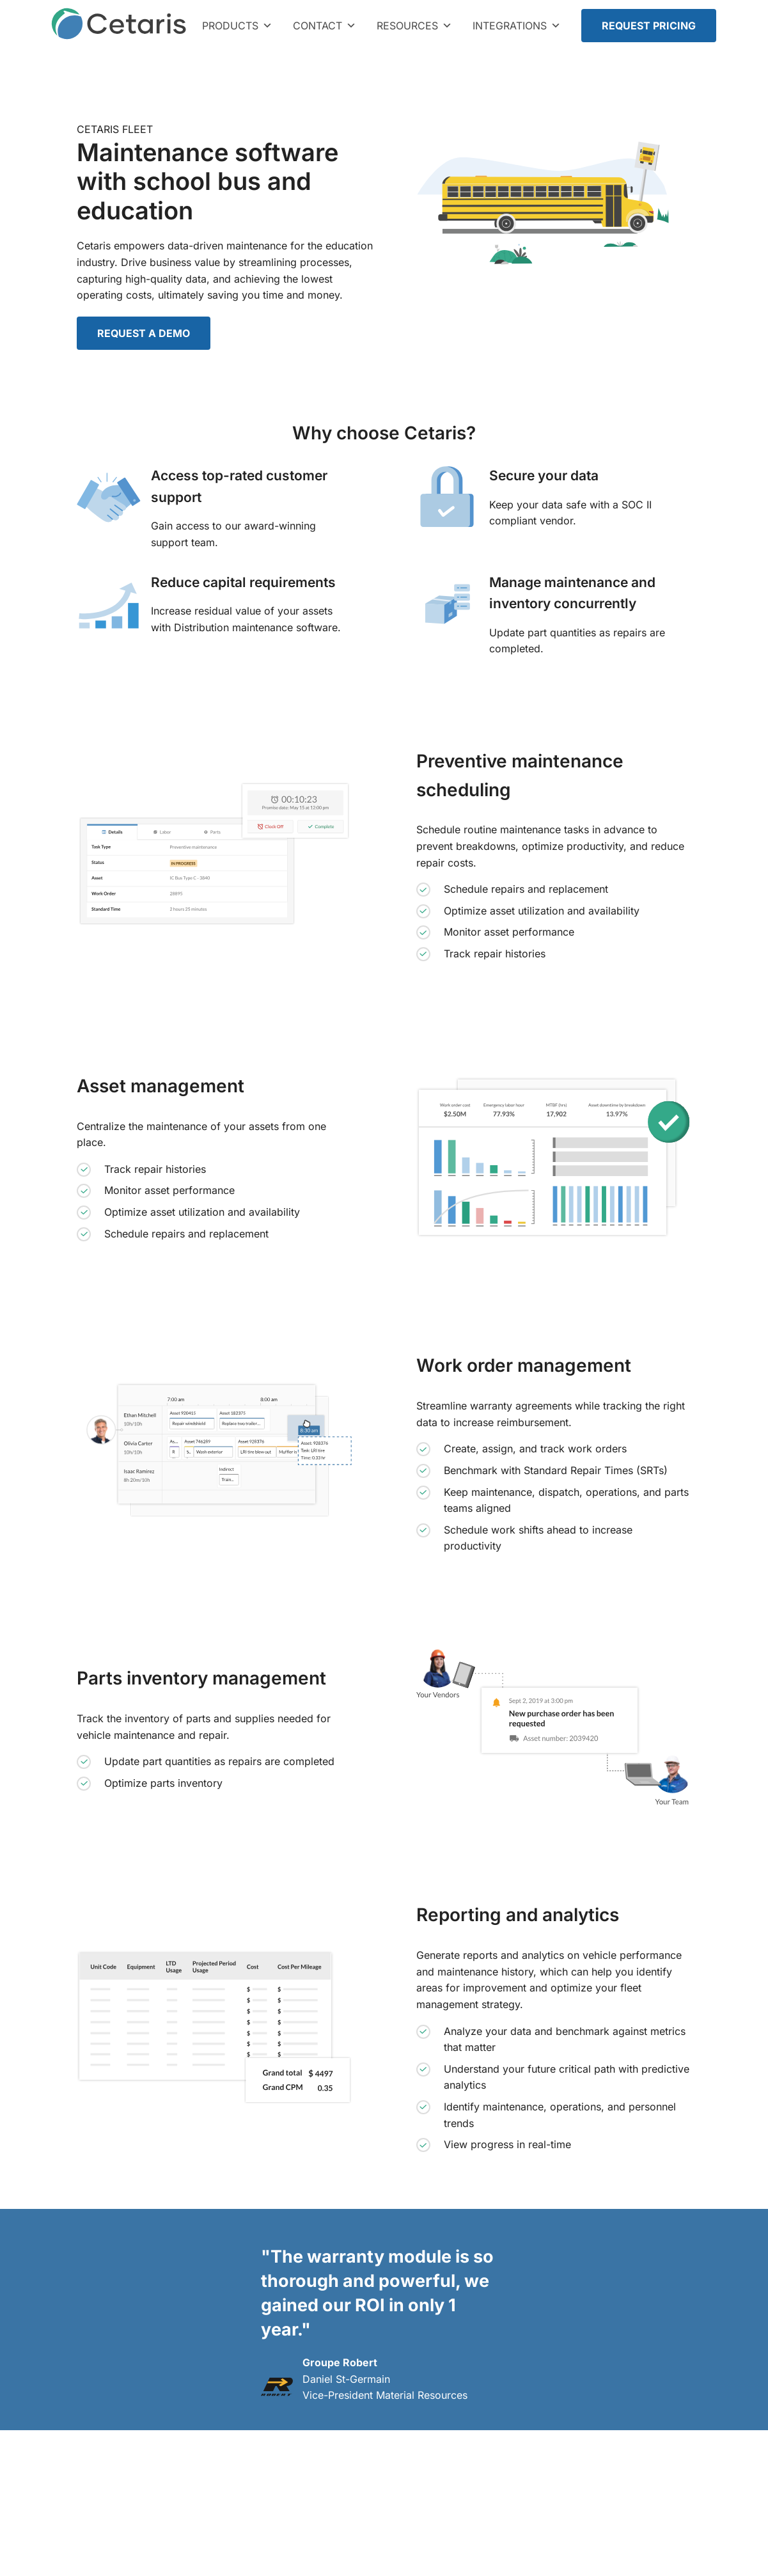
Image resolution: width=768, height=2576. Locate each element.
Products (237, 25)
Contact (324, 25)
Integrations (517, 25)
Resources (414, 25)
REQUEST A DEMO (143, 333)
